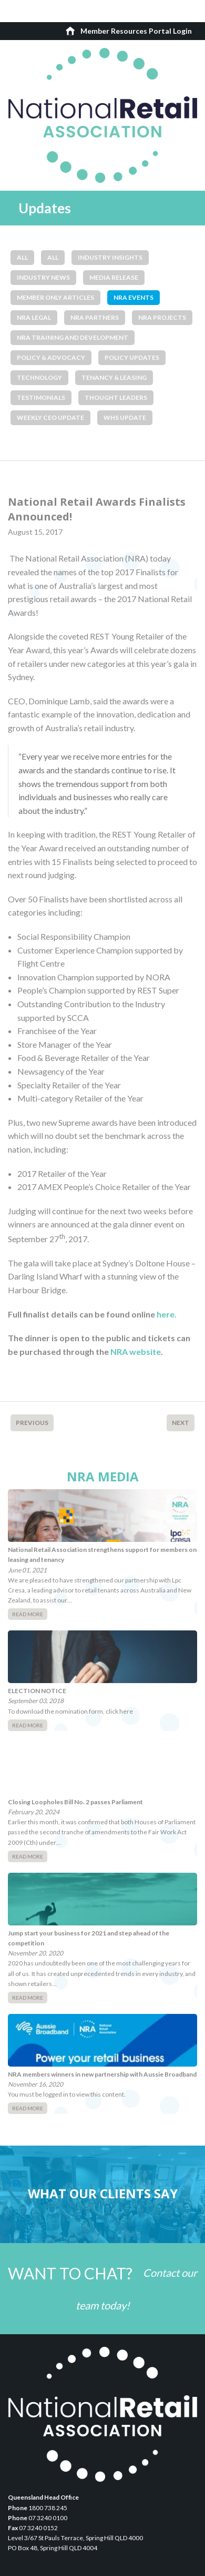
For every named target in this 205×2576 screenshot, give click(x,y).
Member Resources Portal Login (136, 30)
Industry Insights (110, 257)
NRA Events (133, 297)
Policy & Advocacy (51, 357)
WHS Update (125, 417)
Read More (27, 1614)
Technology (39, 377)
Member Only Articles (55, 297)
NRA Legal (34, 317)
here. (167, 1314)
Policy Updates (132, 357)
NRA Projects (162, 317)
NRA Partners (94, 317)
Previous (32, 1423)
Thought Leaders (116, 397)
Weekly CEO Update (50, 417)
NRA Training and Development (72, 337)
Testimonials (41, 397)
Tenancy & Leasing (114, 377)
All (22, 257)
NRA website (135, 1351)
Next (180, 1423)
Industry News (43, 277)
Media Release (113, 277)
